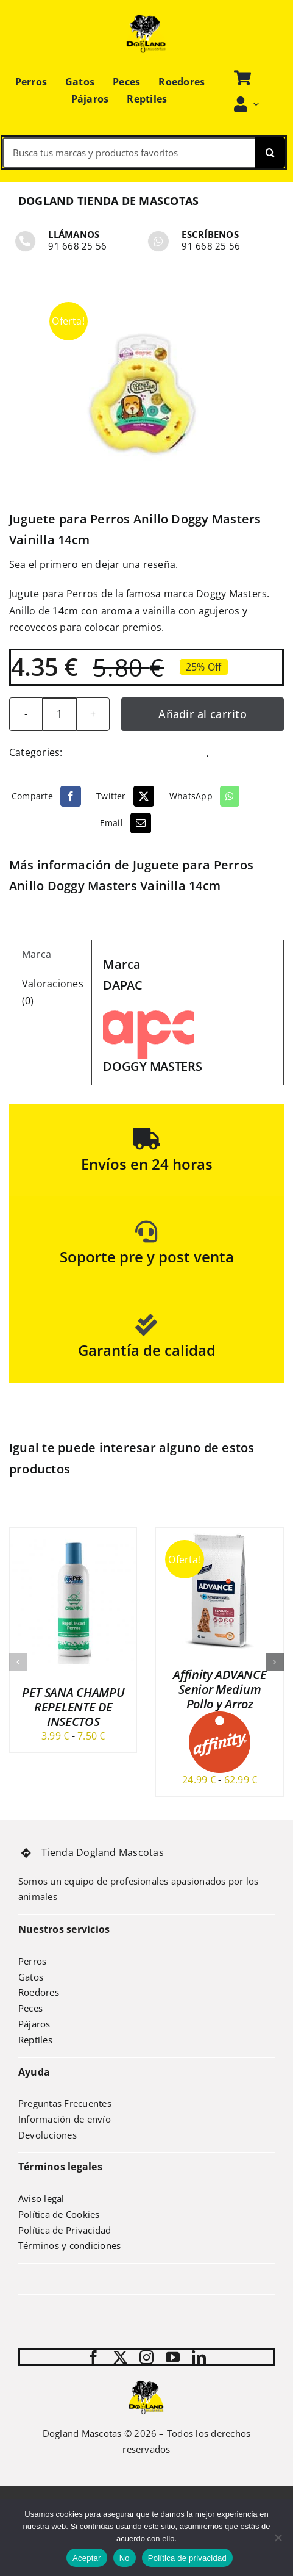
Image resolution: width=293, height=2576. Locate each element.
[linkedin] (199, 2357)
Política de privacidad (187, 2558)
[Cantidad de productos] (59, 714)
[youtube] (173, 2357)
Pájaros (34, 2024)
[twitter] (120, 2357)
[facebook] (93, 2357)
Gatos (30, 1977)
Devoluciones (47, 2135)
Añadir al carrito (202, 714)
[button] (18, 1662)
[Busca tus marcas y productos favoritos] (128, 152)
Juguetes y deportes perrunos (136, 752)
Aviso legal (41, 2198)
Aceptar (86, 2558)
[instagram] (146, 2357)
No (124, 2558)
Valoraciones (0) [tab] (51, 992)
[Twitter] (126, 796)
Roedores (38, 1992)
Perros (227, 752)
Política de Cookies (59, 2214)
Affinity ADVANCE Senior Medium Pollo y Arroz (219, 1688)
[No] (278, 2537)
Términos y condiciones (69, 2245)
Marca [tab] (36, 954)
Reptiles (35, 2040)
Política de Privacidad (64, 2230)
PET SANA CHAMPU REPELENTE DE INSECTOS (73, 1707)
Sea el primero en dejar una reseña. (93, 564)
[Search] (270, 152)
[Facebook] (48, 796)
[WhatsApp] (205, 796)
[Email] (127, 823)
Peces (30, 2008)
